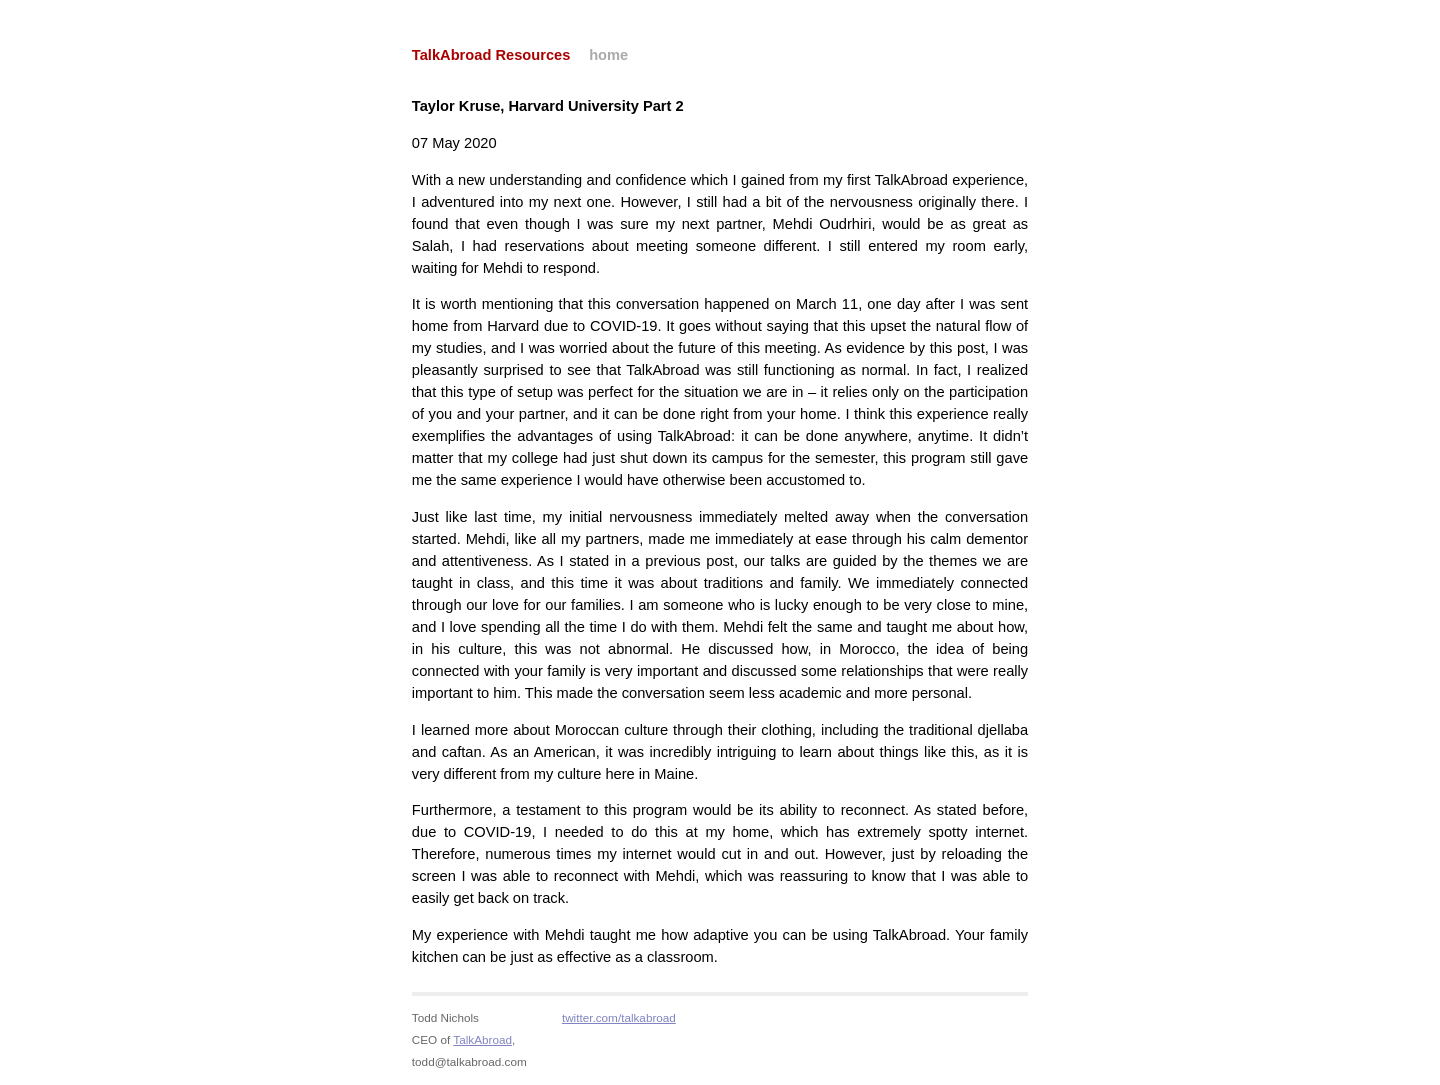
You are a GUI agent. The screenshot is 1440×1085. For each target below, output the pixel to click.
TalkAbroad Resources (491, 55)
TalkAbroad (482, 1039)
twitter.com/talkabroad (619, 1017)
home (608, 55)
